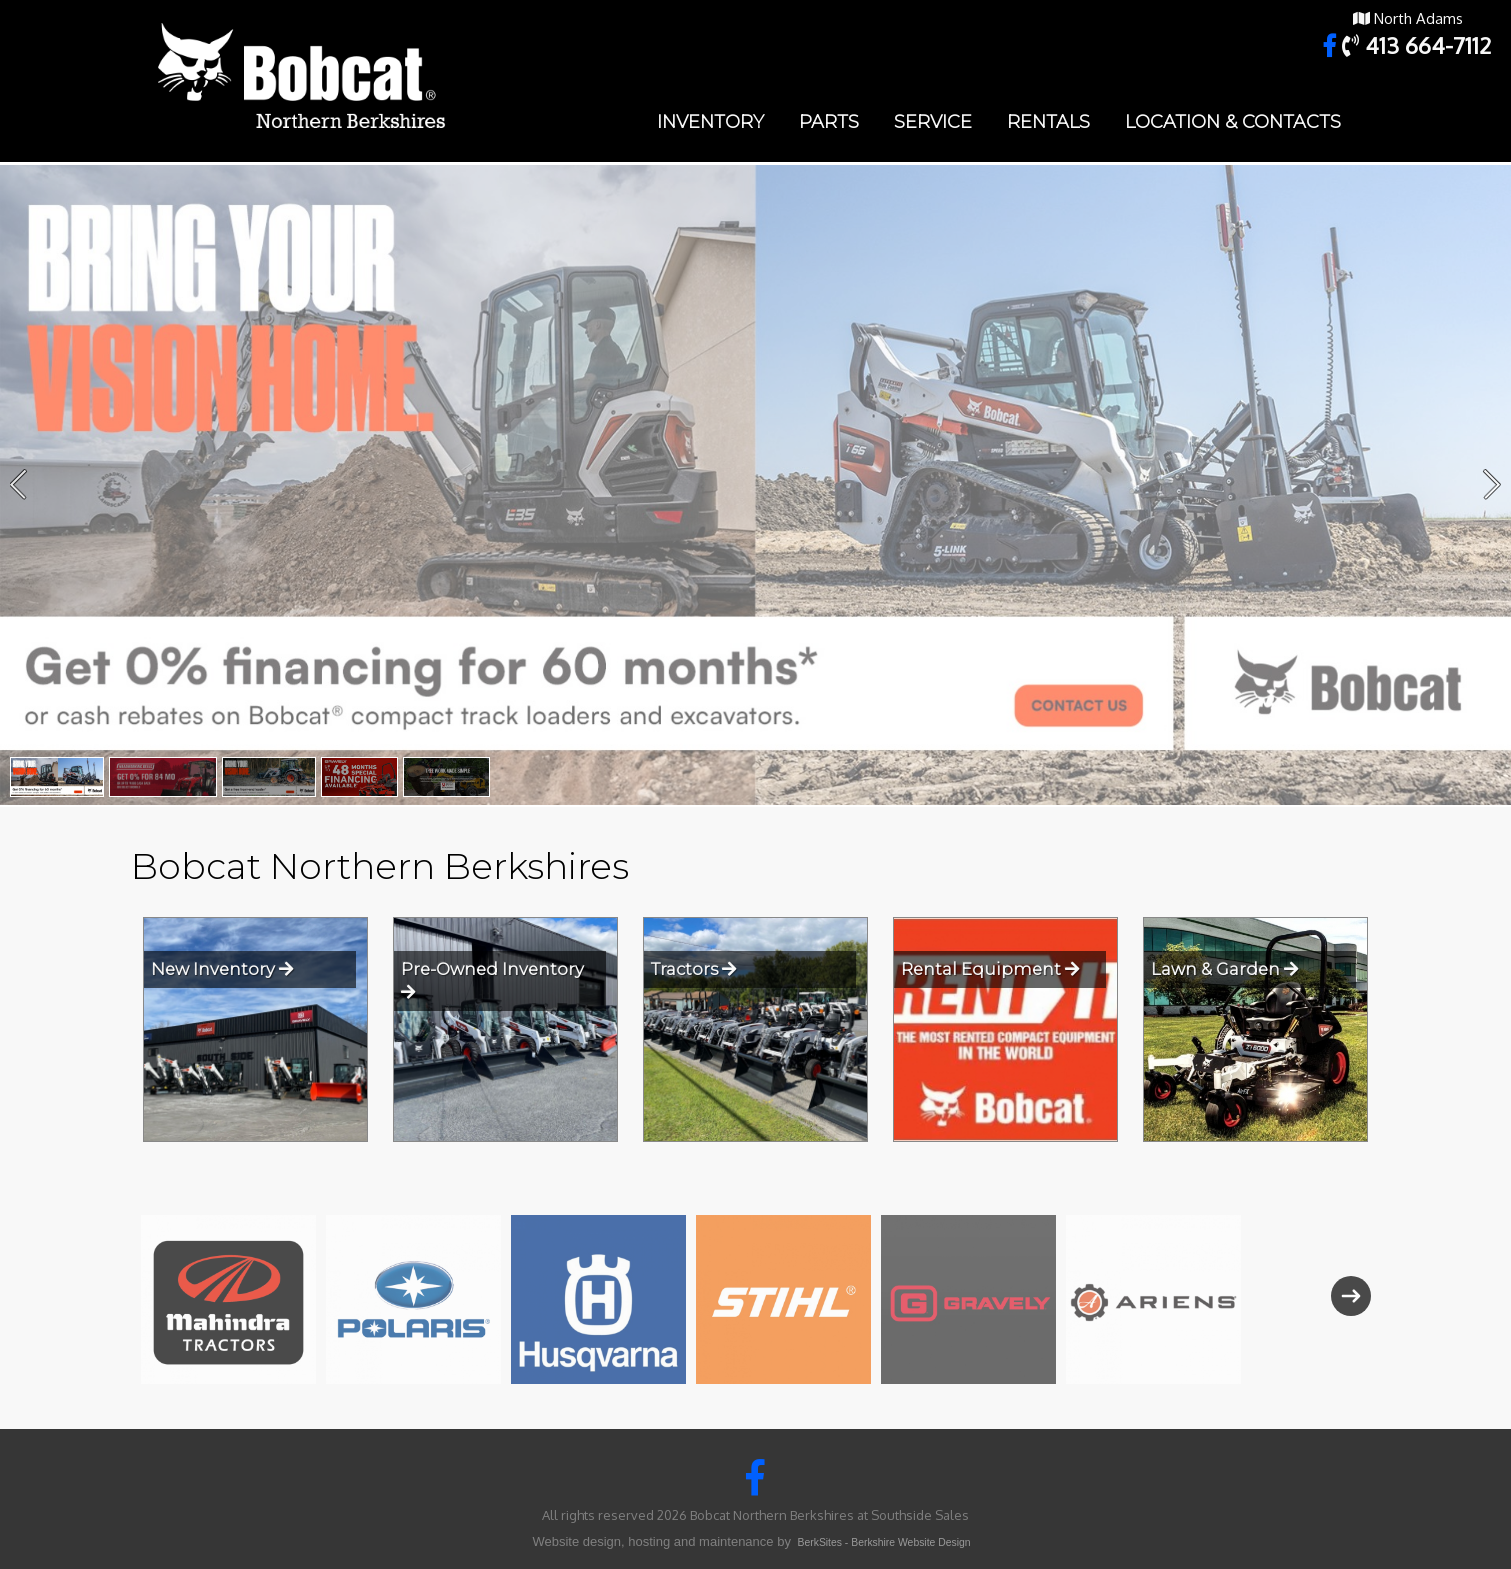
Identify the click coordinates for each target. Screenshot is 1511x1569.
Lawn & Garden (1224, 969)
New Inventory (222, 969)
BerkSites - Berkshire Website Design (884, 1542)
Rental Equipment (990, 969)
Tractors (693, 969)
